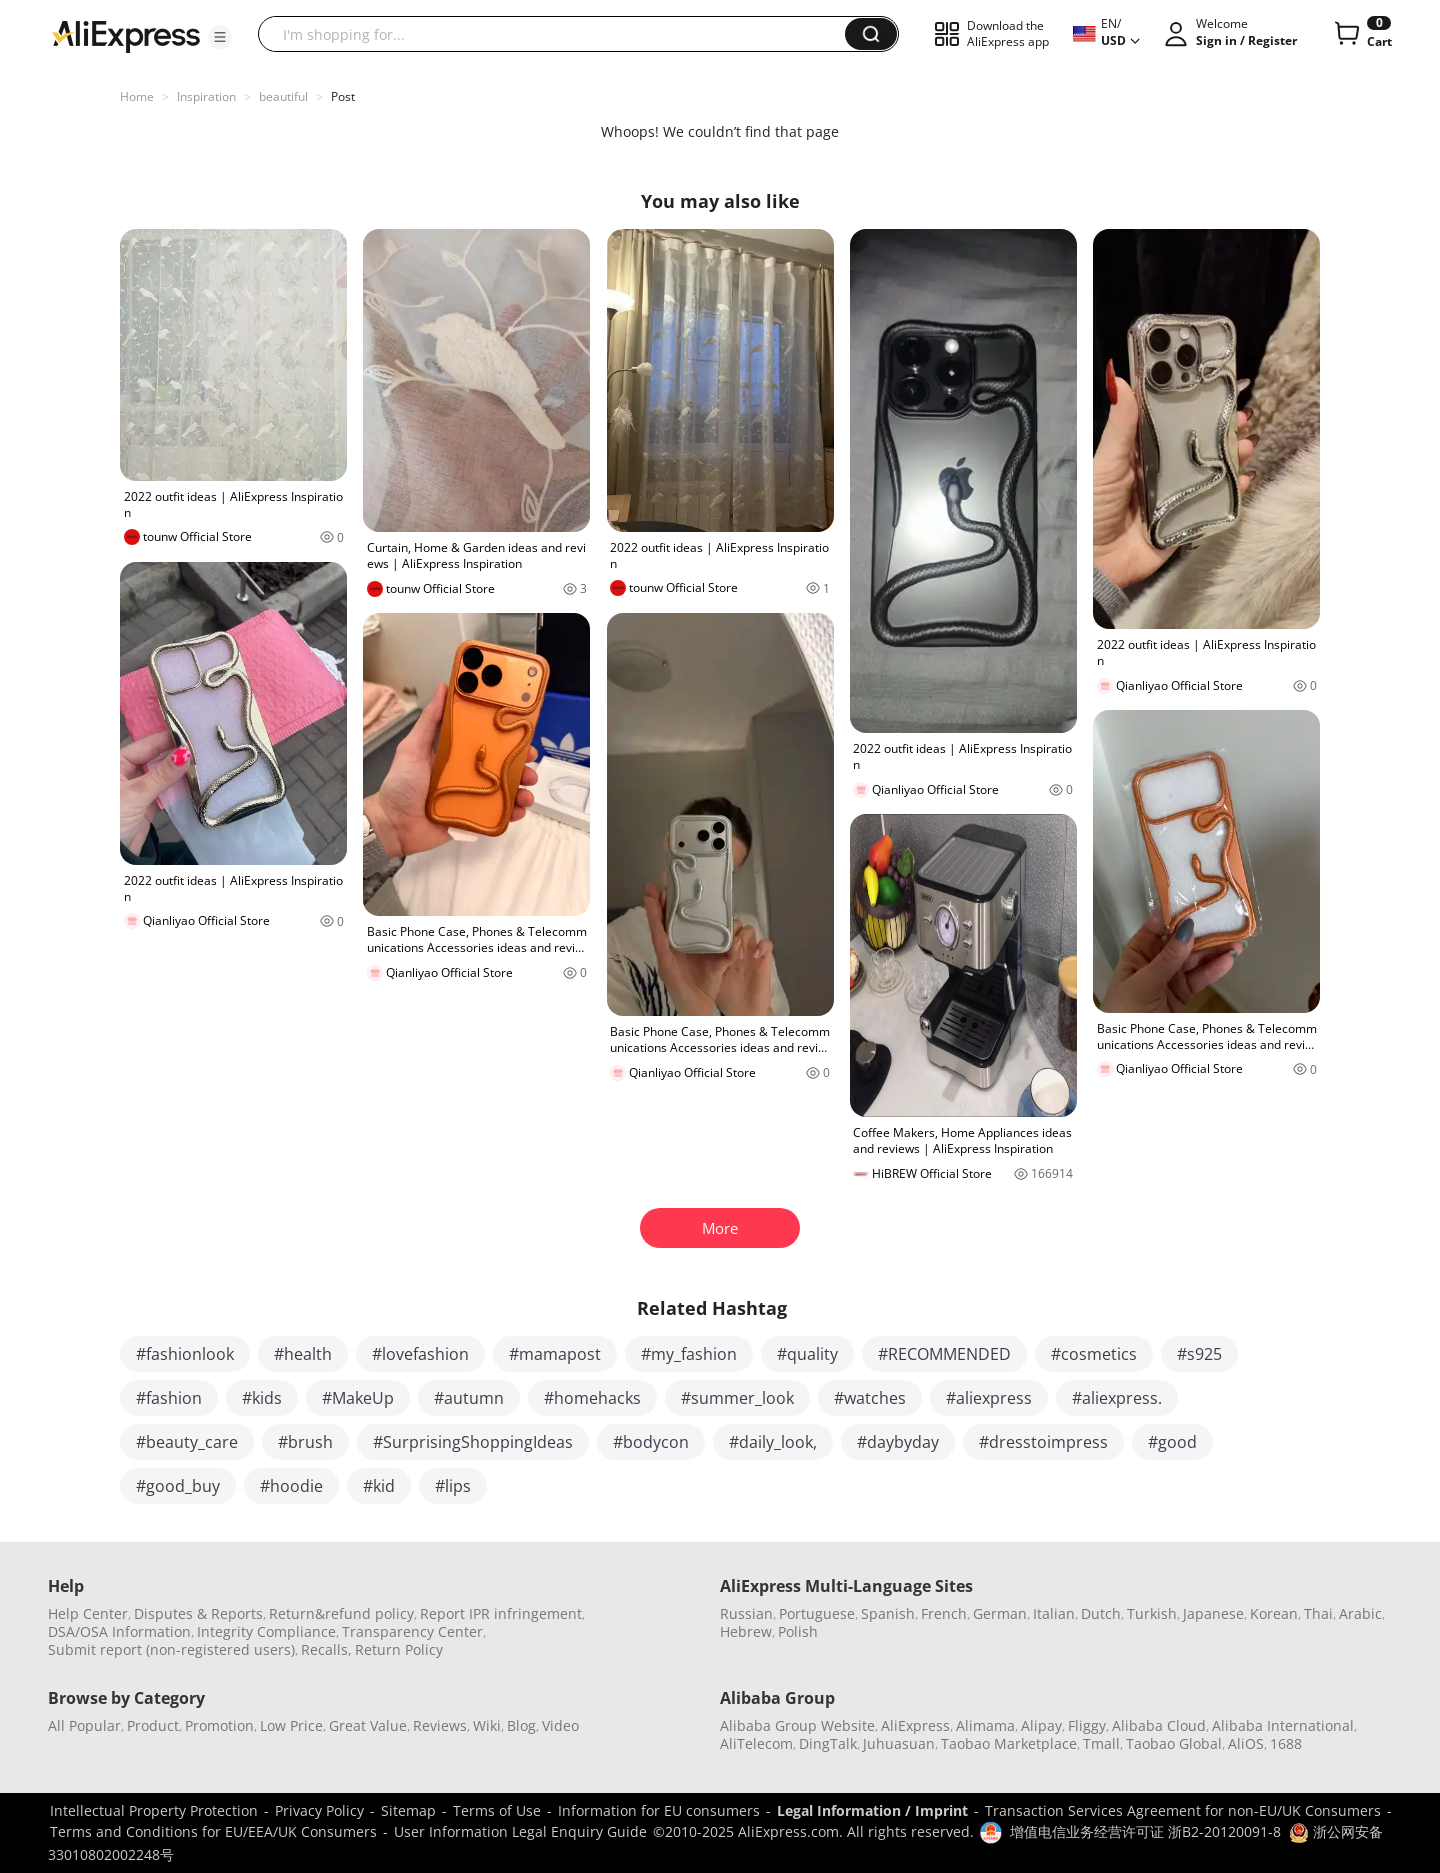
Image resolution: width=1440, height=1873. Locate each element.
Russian (746, 1613)
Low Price (291, 1725)
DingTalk (828, 1743)
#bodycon (651, 1442)
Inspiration (206, 96)
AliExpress (915, 1725)
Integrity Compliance (266, 1631)
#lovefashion (420, 1354)
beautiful (283, 96)
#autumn (469, 1398)
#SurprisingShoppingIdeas (473, 1442)
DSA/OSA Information (119, 1631)
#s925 (1199, 1354)
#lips (453, 1486)
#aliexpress (989, 1398)
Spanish (888, 1613)
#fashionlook (185, 1354)
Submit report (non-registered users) (171, 1649)
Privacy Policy (319, 1810)
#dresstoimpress (1043, 1442)
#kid (379, 1486)
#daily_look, (773, 1442)
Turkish (1152, 1613)
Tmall (1101, 1743)
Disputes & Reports (198, 1613)
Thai (1318, 1613)
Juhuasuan (899, 1743)
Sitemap (408, 1810)
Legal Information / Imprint (872, 1810)
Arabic (1360, 1613)
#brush (305, 1442)
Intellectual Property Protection (154, 1810)
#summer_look (737, 1398)
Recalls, (326, 1649)
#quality (807, 1354)
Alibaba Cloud (1159, 1725)
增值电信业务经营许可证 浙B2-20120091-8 (1145, 1831)
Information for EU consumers (659, 1810)
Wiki (487, 1725)
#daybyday (898, 1442)
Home (137, 96)
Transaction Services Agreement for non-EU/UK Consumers (1183, 1810)
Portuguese (817, 1613)
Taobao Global (1174, 1743)
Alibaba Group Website (797, 1725)
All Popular (84, 1725)
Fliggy (1087, 1725)
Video (560, 1725)
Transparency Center (412, 1631)
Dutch (1101, 1613)
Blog (521, 1725)
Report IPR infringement (501, 1613)
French (944, 1613)
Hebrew (746, 1631)
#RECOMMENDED (944, 1354)
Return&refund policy (341, 1613)
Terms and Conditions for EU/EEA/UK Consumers (213, 1831)
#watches (870, 1398)
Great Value (368, 1725)
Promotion (219, 1725)
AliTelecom (756, 1743)
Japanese (1213, 1613)
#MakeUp (358, 1398)
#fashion (169, 1398)
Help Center (88, 1613)
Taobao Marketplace (1009, 1743)
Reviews (440, 1725)
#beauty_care (187, 1442)
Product (153, 1725)
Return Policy (399, 1649)
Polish (798, 1631)
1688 (1286, 1743)
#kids (262, 1398)
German (1000, 1613)
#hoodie (291, 1486)
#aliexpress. (1117, 1398)
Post (343, 96)
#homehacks (592, 1398)
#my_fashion (689, 1354)
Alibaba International (1283, 1725)
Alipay (1041, 1725)
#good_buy (178, 1486)
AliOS (1246, 1743)
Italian (1054, 1613)
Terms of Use (497, 1810)
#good (1172, 1442)
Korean (1274, 1613)
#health (303, 1354)
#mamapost (555, 1354)
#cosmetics (1094, 1354)
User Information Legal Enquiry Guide (520, 1831)
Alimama (985, 1725)
